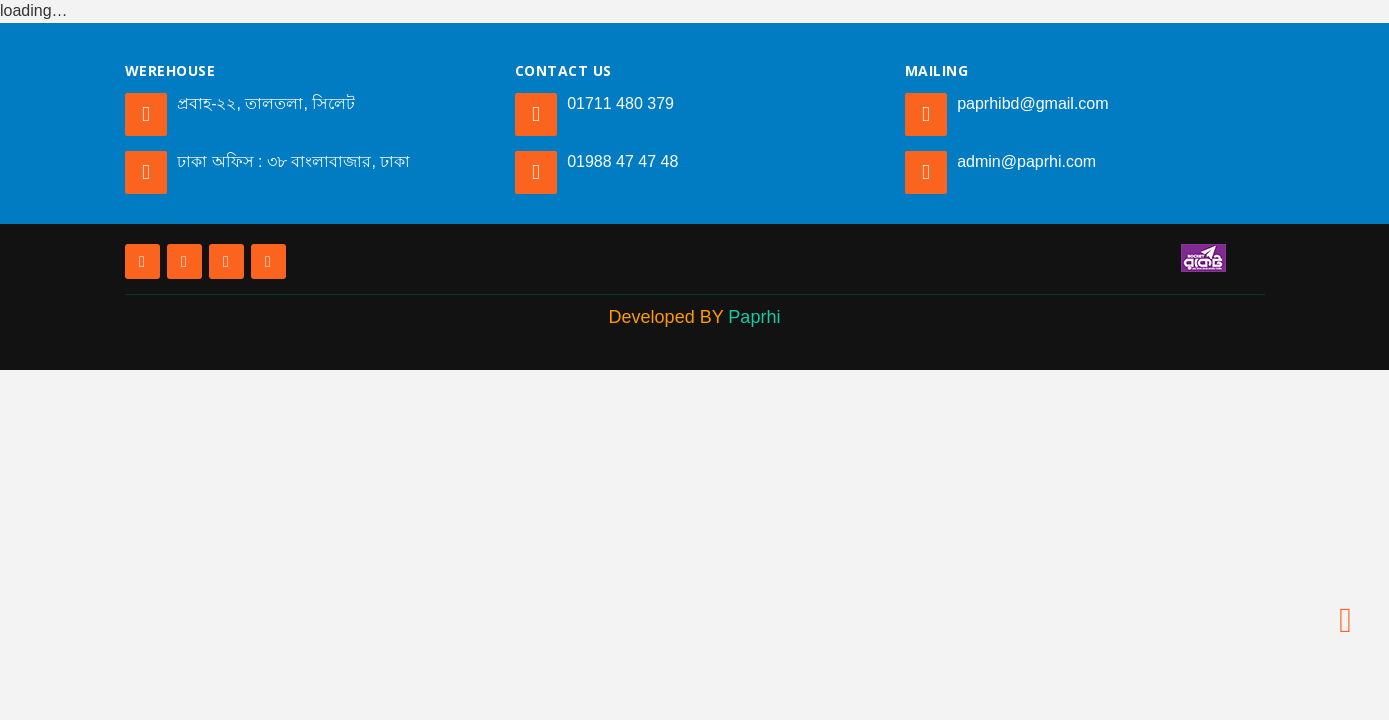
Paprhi (754, 317)
